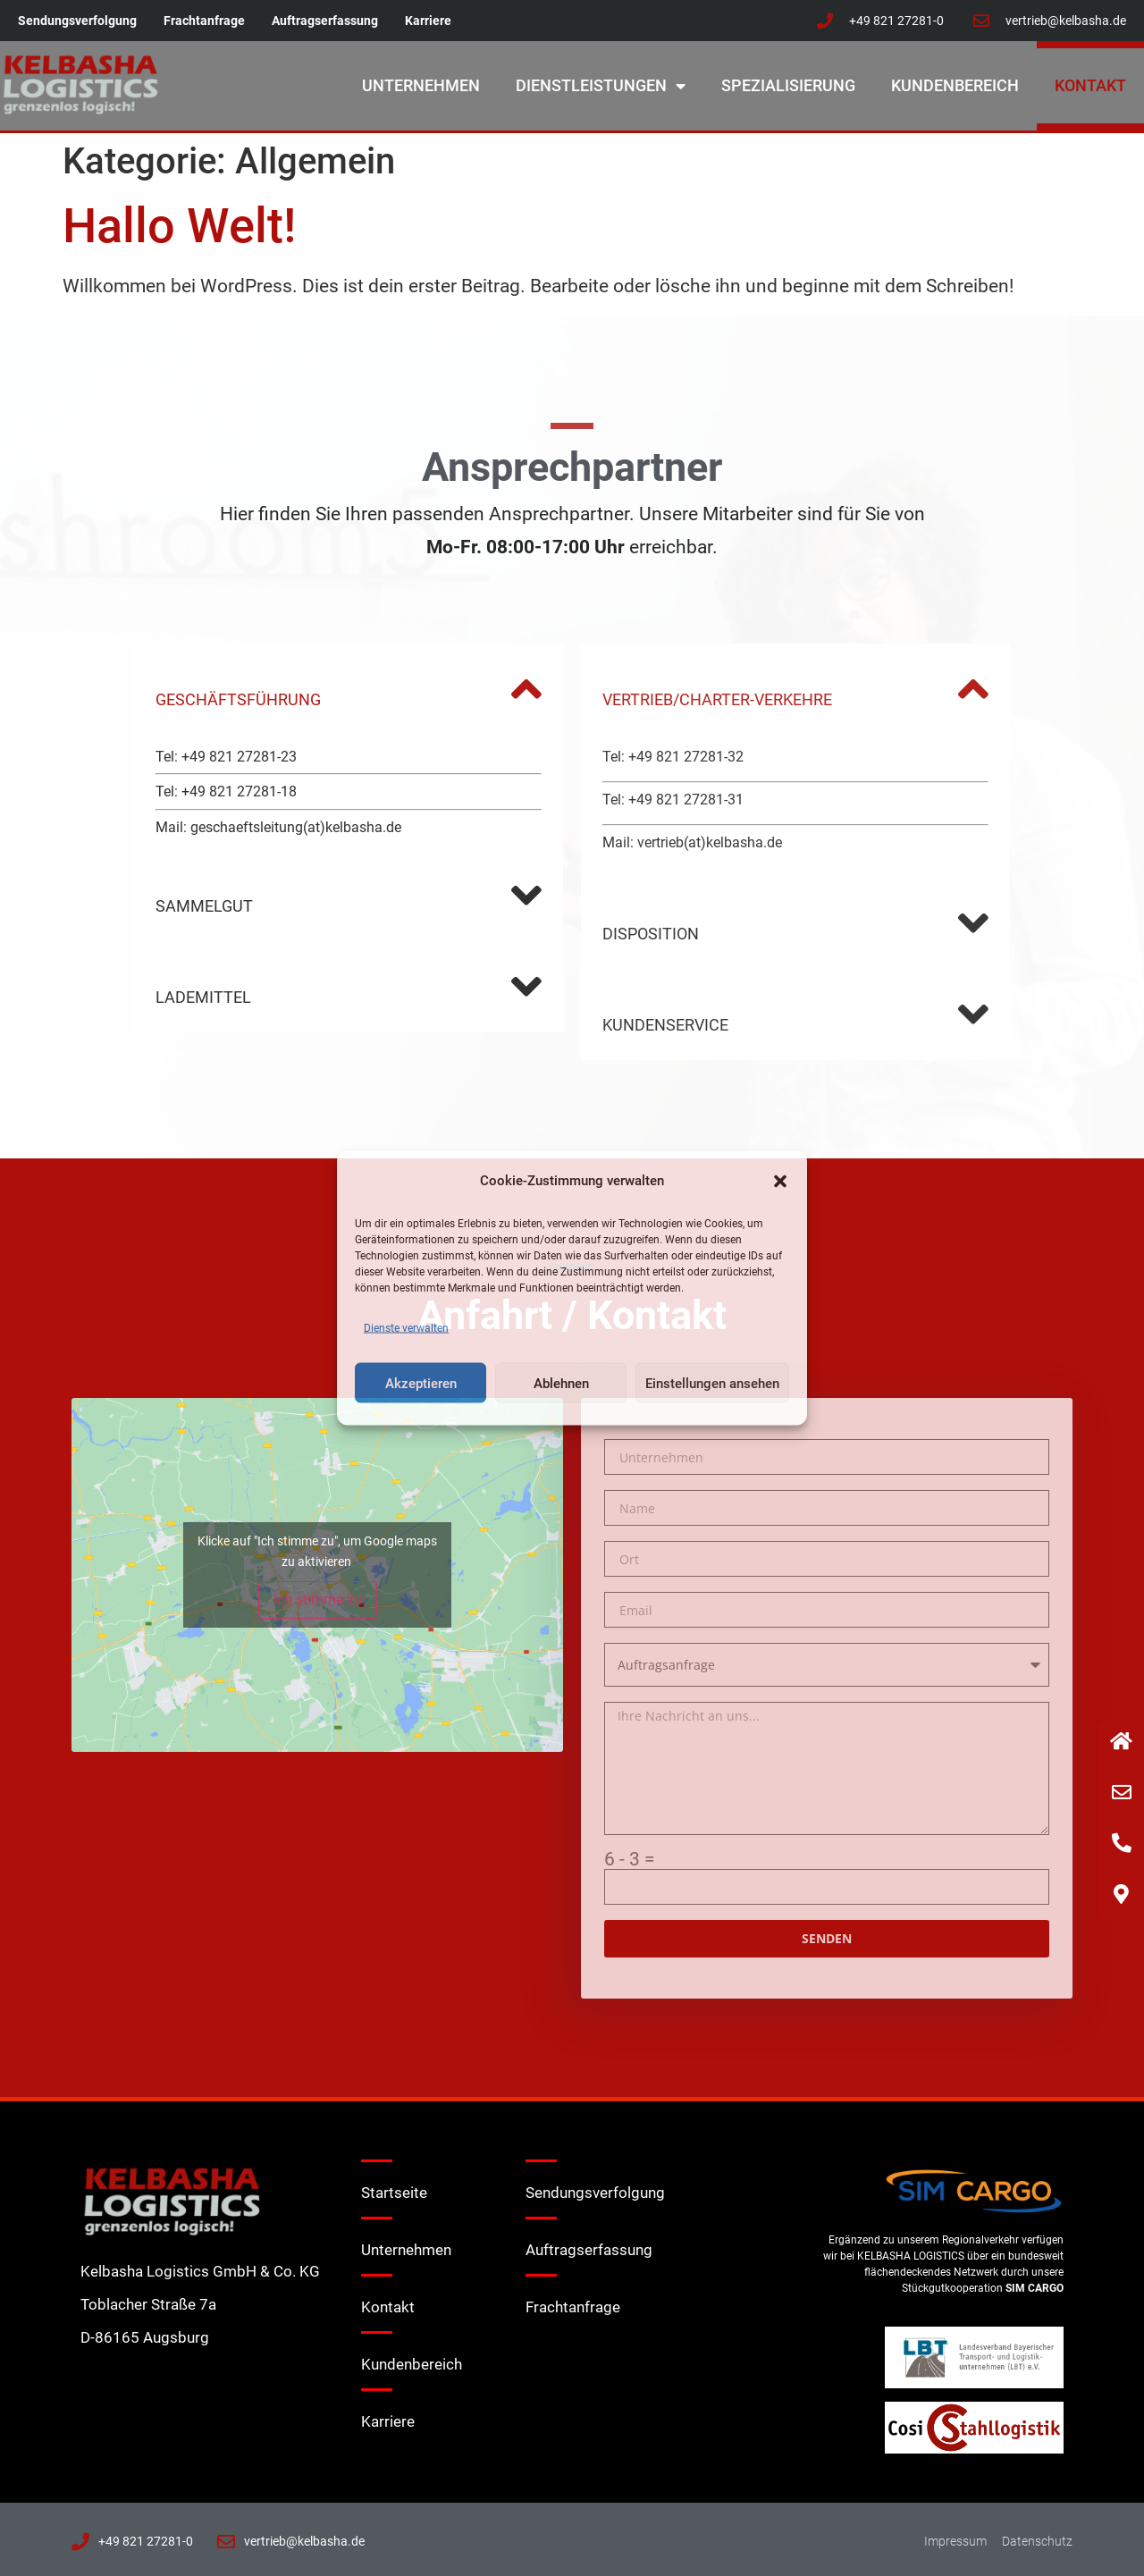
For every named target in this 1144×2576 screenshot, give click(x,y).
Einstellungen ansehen (712, 1383)
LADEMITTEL (203, 997)
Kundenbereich (955, 85)
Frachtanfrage (204, 20)
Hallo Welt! (179, 226)
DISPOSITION (650, 933)
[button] (780, 1181)
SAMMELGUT (204, 906)
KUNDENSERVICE (665, 1024)
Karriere (428, 20)
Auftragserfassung (325, 20)
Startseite (394, 2192)
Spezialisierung (788, 85)
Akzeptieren (421, 1383)
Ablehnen (561, 1383)
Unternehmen (421, 85)
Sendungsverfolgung (77, 20)
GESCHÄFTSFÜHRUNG (238, 699)
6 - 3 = (629, 1859)
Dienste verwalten (406, 1328)
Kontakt (1090, 85)
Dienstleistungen (601, 86)
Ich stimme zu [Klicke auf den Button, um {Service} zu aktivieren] (317, 1599)
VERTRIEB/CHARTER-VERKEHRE (717, 699)
